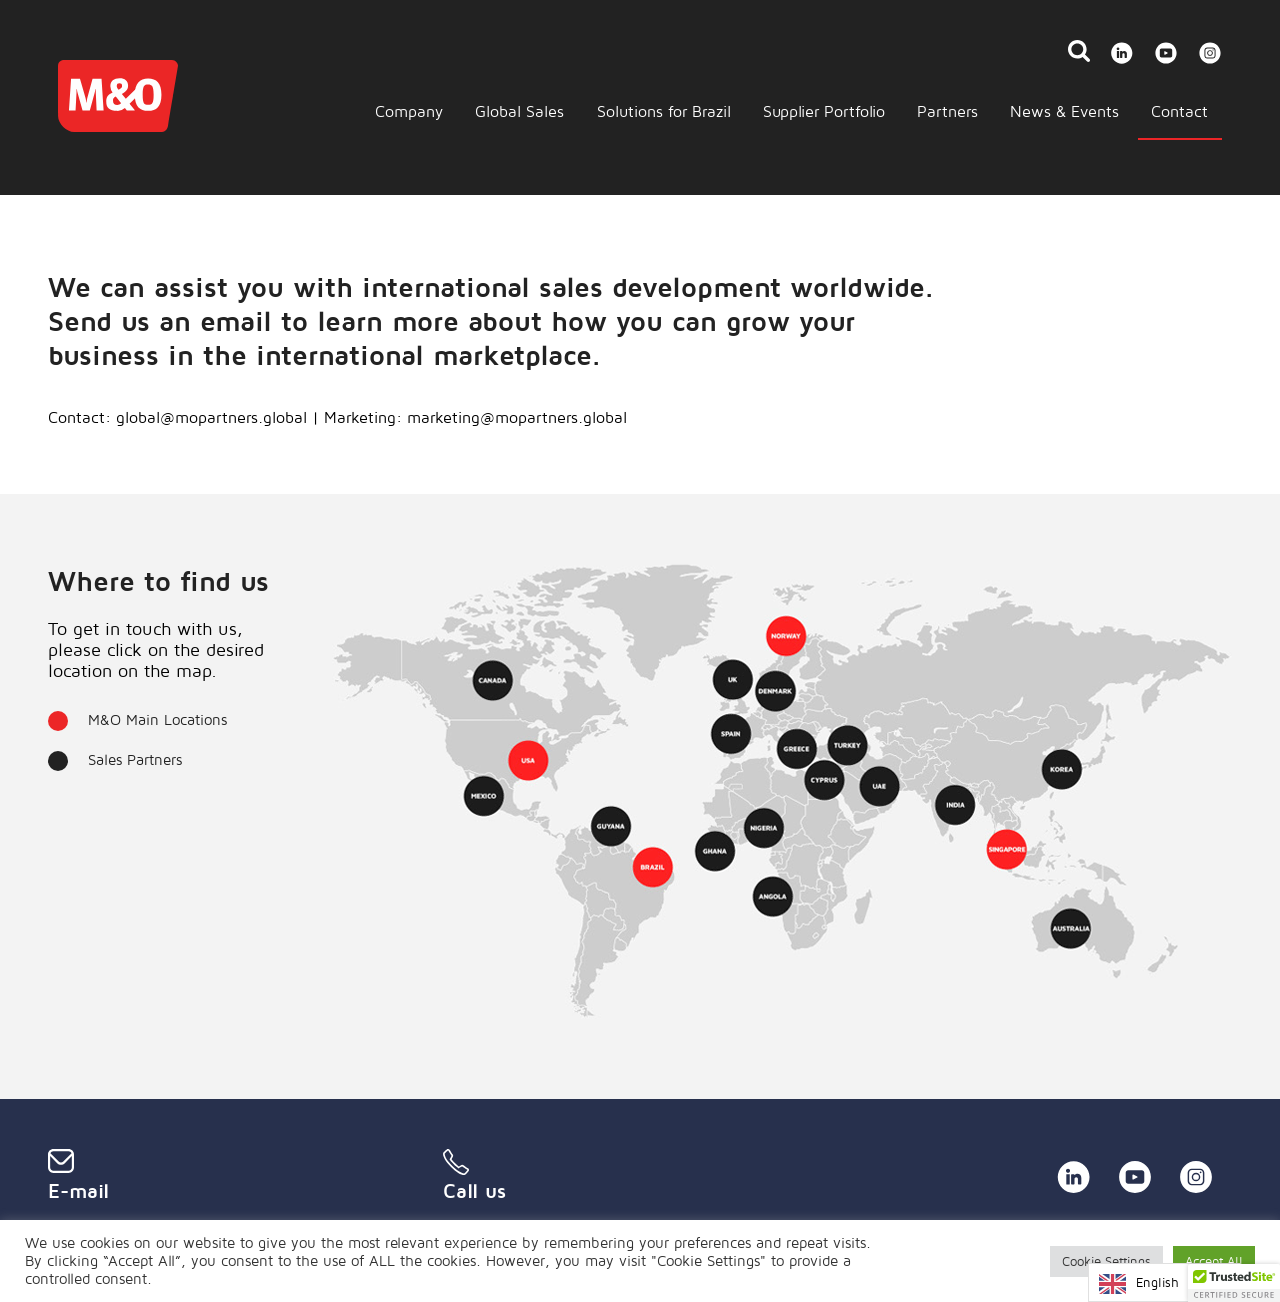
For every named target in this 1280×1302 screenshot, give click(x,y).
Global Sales (519, 111)
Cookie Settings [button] (1106, 1261)
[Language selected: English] (1164, 1282)
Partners (947, 111)
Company (409, 111)
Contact (1179, 111)
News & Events (1064, 111)
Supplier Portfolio (824, 111)
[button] (1234, 1283)
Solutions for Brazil (664, 111)
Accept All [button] (1214, 1261)
